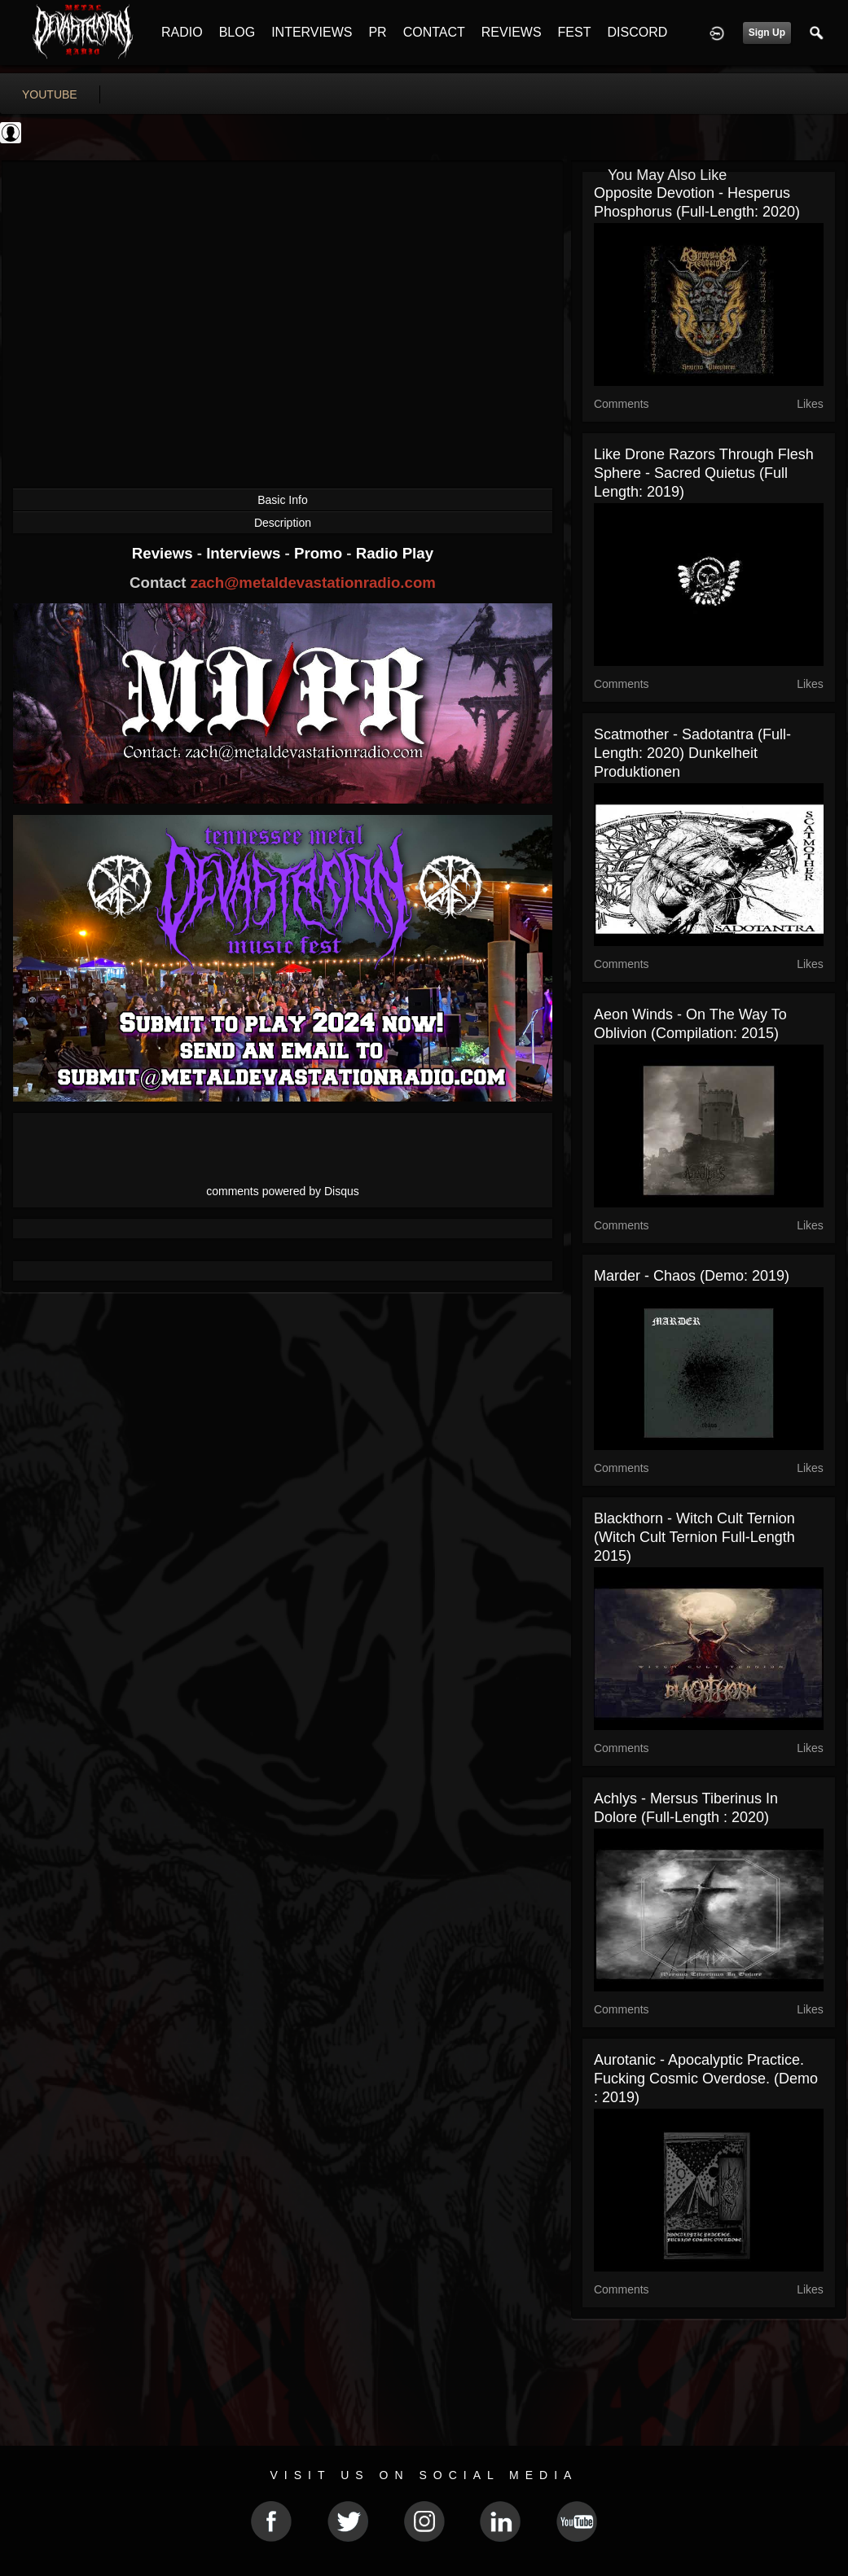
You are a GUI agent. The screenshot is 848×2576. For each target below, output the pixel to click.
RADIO (182, 32)
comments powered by (282, 1191)
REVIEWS (511, 32)
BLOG (237, 32)
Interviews (245, 553)
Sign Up (767, 32)
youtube (49, 94)
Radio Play (394, 553)
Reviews (164, 553)
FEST (574, 32)
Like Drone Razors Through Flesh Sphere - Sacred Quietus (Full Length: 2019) (704, 473)
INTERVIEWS (311, 32)
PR (377, 32)
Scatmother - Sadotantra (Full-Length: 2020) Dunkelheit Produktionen (692, 753)
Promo (320, 553)
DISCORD (637, 32)
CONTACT (434, 32)
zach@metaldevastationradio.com (313, 582)
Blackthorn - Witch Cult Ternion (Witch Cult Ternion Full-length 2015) (694, 1537)
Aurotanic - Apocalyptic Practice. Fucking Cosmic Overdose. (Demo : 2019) (706, 2078)
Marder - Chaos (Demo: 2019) (691, 1276)
